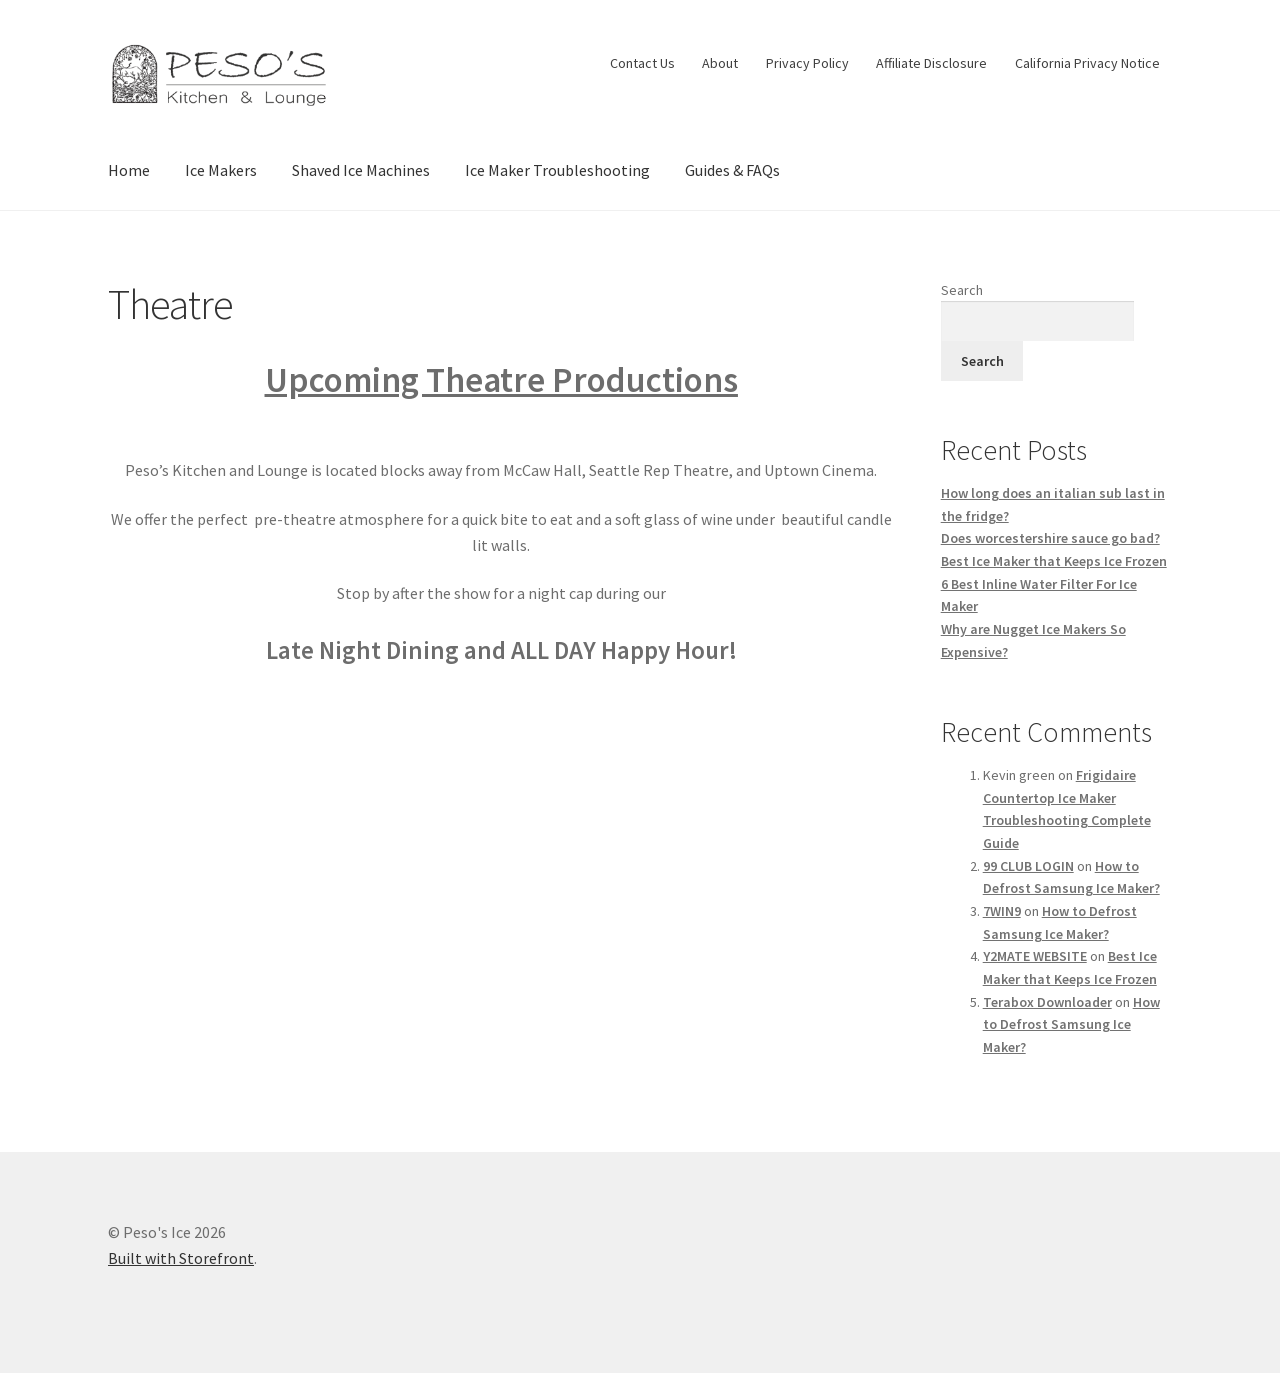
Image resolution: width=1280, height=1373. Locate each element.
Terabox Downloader (1047, 1002)
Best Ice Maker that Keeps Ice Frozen (1054, 561)
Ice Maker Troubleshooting (557, 170)
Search (962, 290)
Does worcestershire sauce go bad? (1050, 538)
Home (129, 170)
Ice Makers (221, 170)
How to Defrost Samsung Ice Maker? (1071, 1024)
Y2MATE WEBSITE (1035, 956)
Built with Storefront (181, 1258)
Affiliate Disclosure (931, 63)
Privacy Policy (807, 63)
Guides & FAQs (732, 170)
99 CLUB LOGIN (1028, 866)
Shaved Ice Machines (361, 170)
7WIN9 (1002, 911)
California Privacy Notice (1087, 63)
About (720, 63)
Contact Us (642, 63)
